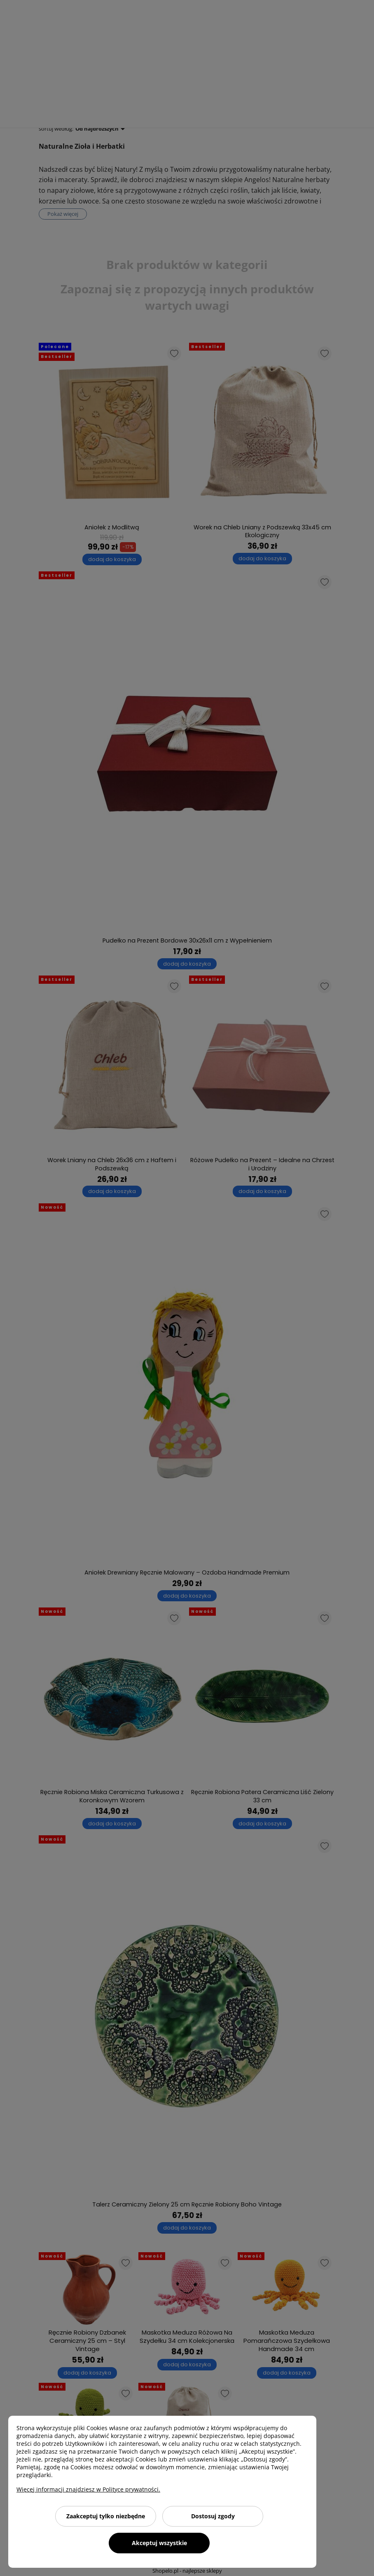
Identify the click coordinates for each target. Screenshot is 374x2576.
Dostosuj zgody (213, 2516)
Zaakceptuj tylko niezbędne (105, 2516)
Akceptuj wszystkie (159, 2543)
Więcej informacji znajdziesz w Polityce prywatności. (88, 2489)
